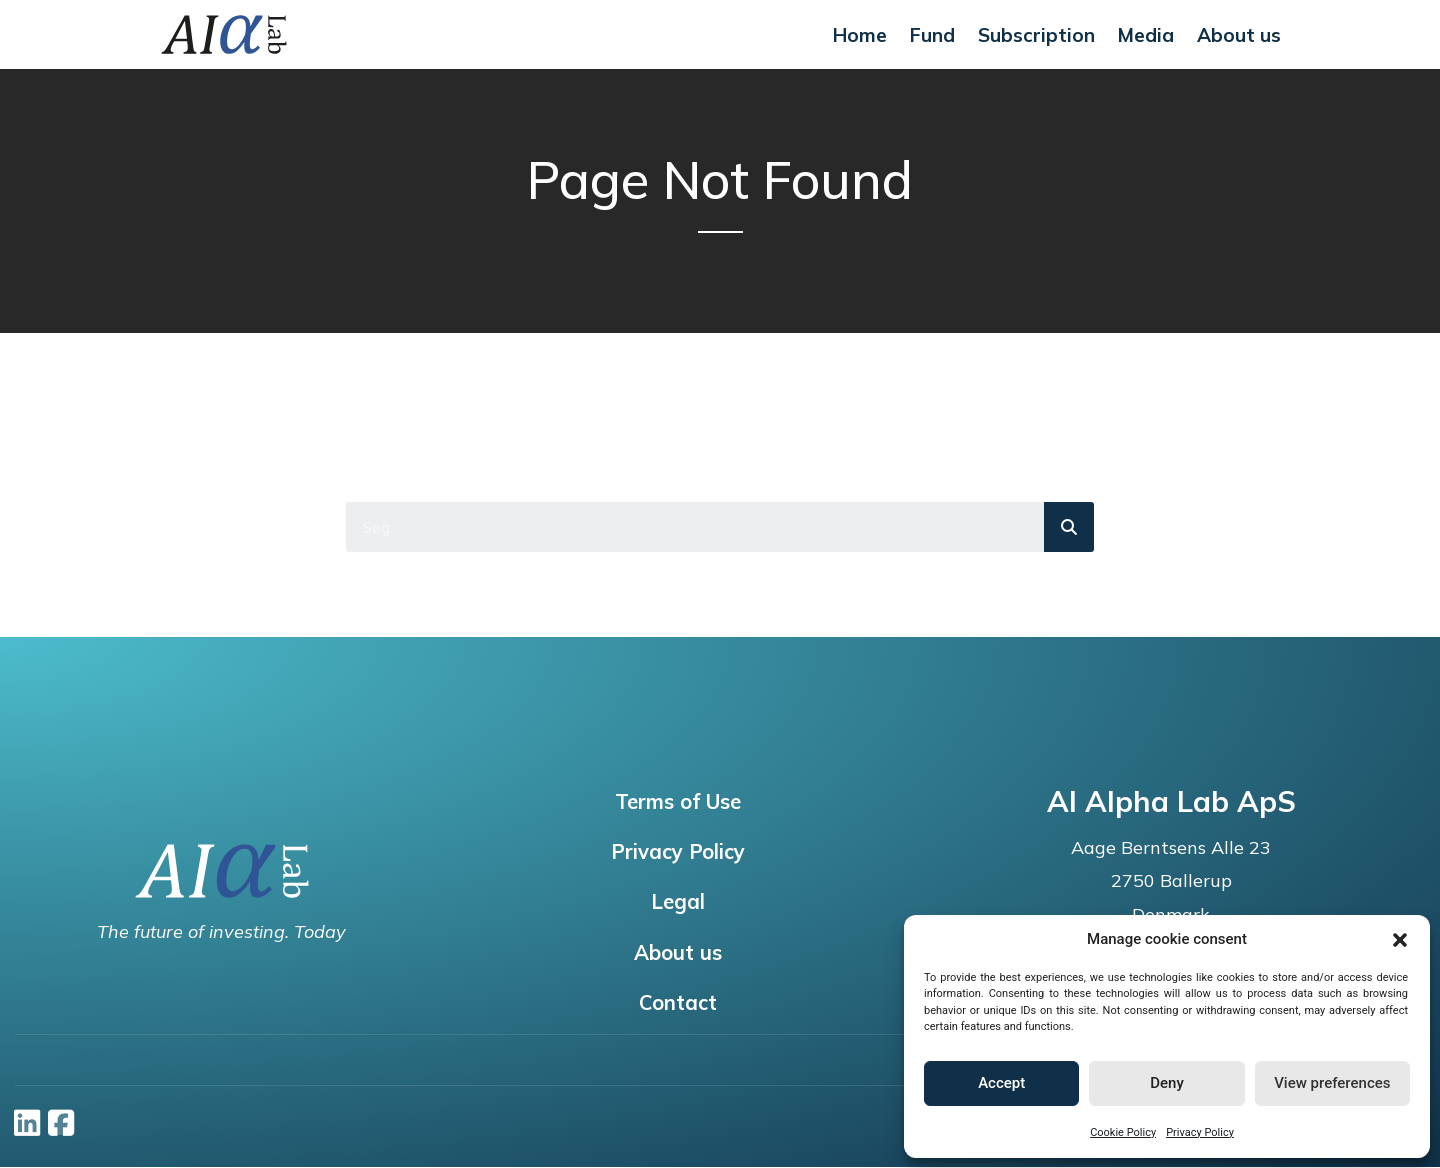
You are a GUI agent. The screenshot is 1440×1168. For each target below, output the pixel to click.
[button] (1400, 940)
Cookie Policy (1123, 1132)
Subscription (1036, 35)
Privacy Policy (1200, 1132)
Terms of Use (677, 802)
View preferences (1332, 1083)
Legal (677, 904)
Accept (1001, 1083)
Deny (1167, 1083)
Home (860, 35)
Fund (932, 35)
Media (1146, 35)
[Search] (1069, 527)
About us (1239, 35)
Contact (677, 1006)
